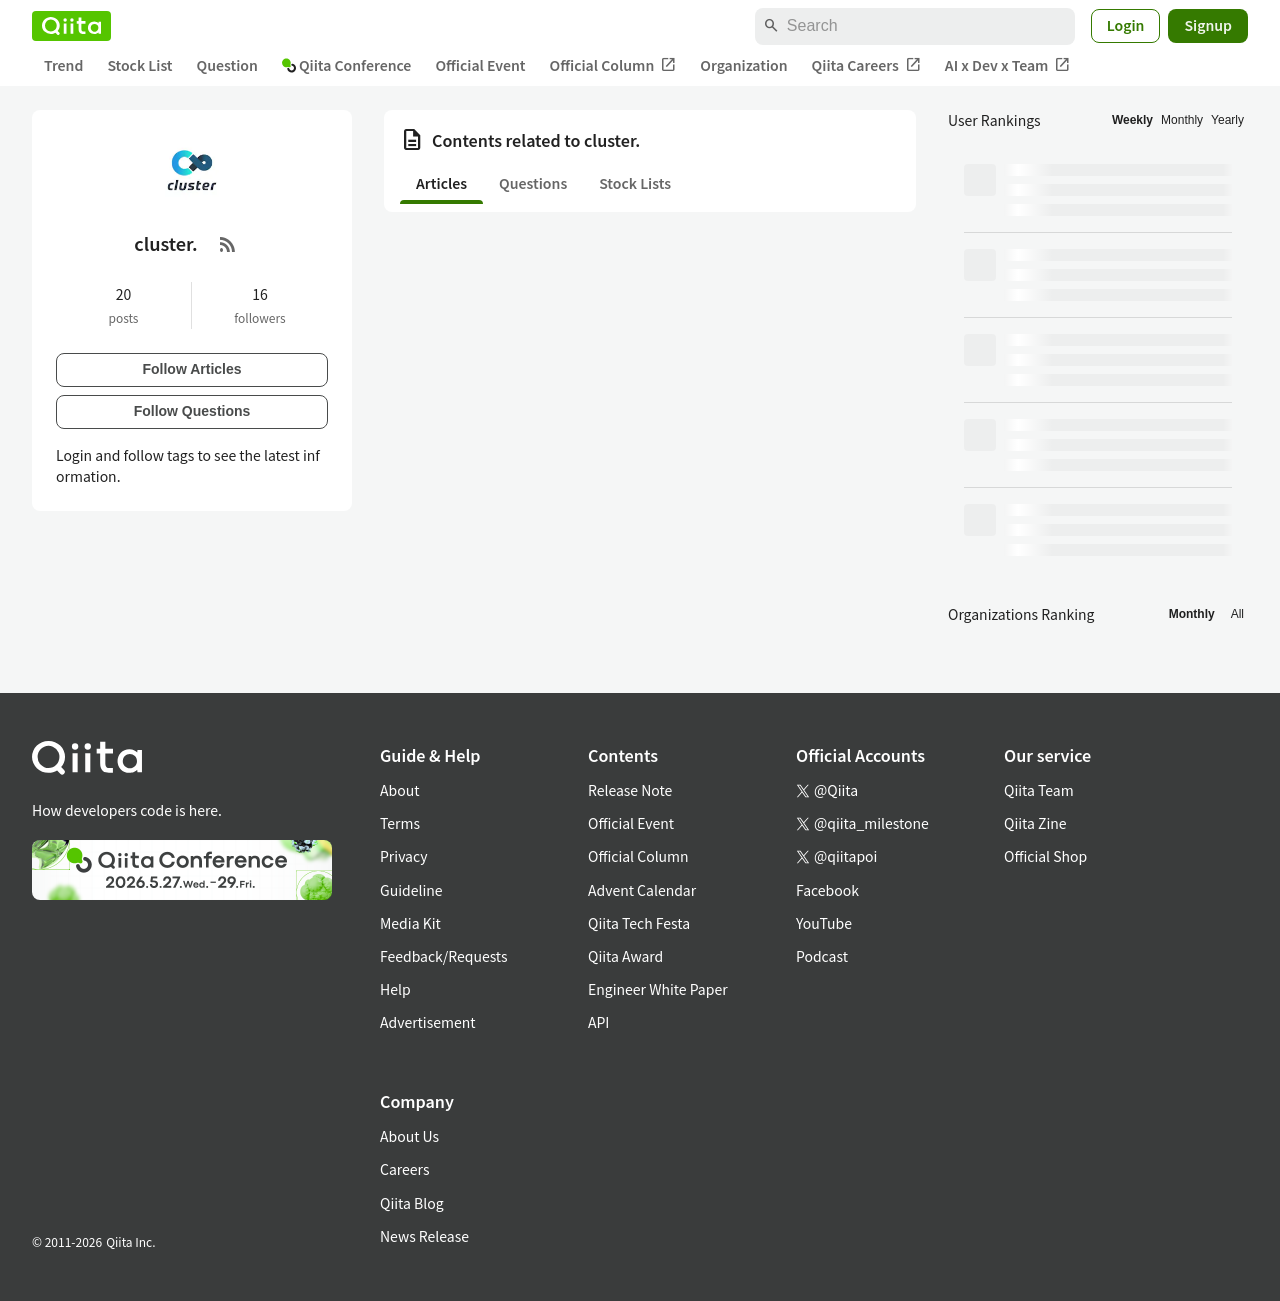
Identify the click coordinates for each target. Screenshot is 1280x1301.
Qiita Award (625, 956)
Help (395, 989)
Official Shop (1045, 856)
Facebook (827, 890)
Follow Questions (192, 411)
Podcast (822, 956)
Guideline (411, 890)
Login (1126, 25)
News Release (424, 1236)
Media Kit (410, 923)
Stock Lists (635, 183)
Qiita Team (1039, 790)
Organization (743, 65)
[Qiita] (71, 26)
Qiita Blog (412, 1203)
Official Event (480, 65)
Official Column (613, 65)
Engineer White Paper (658, 989)
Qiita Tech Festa (639, 923)
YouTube (824, 923)
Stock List (139, 65)
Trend (63, 65)
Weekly (1132, 120)
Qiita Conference (347, 65)
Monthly (1182, 120)
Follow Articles (191, 369)
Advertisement (428, 1022)
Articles (441, 183)
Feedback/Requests (444, 956)
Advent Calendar (642, 890)
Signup (1208, 25)
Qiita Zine (1035, 823)
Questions (533, 183)
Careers (404, 1169)
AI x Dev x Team (1008, 65)
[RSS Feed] (228, 244)
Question (227, 65)
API (598, 1022)
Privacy (403, 856)
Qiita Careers (866, 65)
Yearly (1227, 120)
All (1237, 614)
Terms (400, 823)
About (399, 790)
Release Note (630, 790)
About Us (409, 1136)
